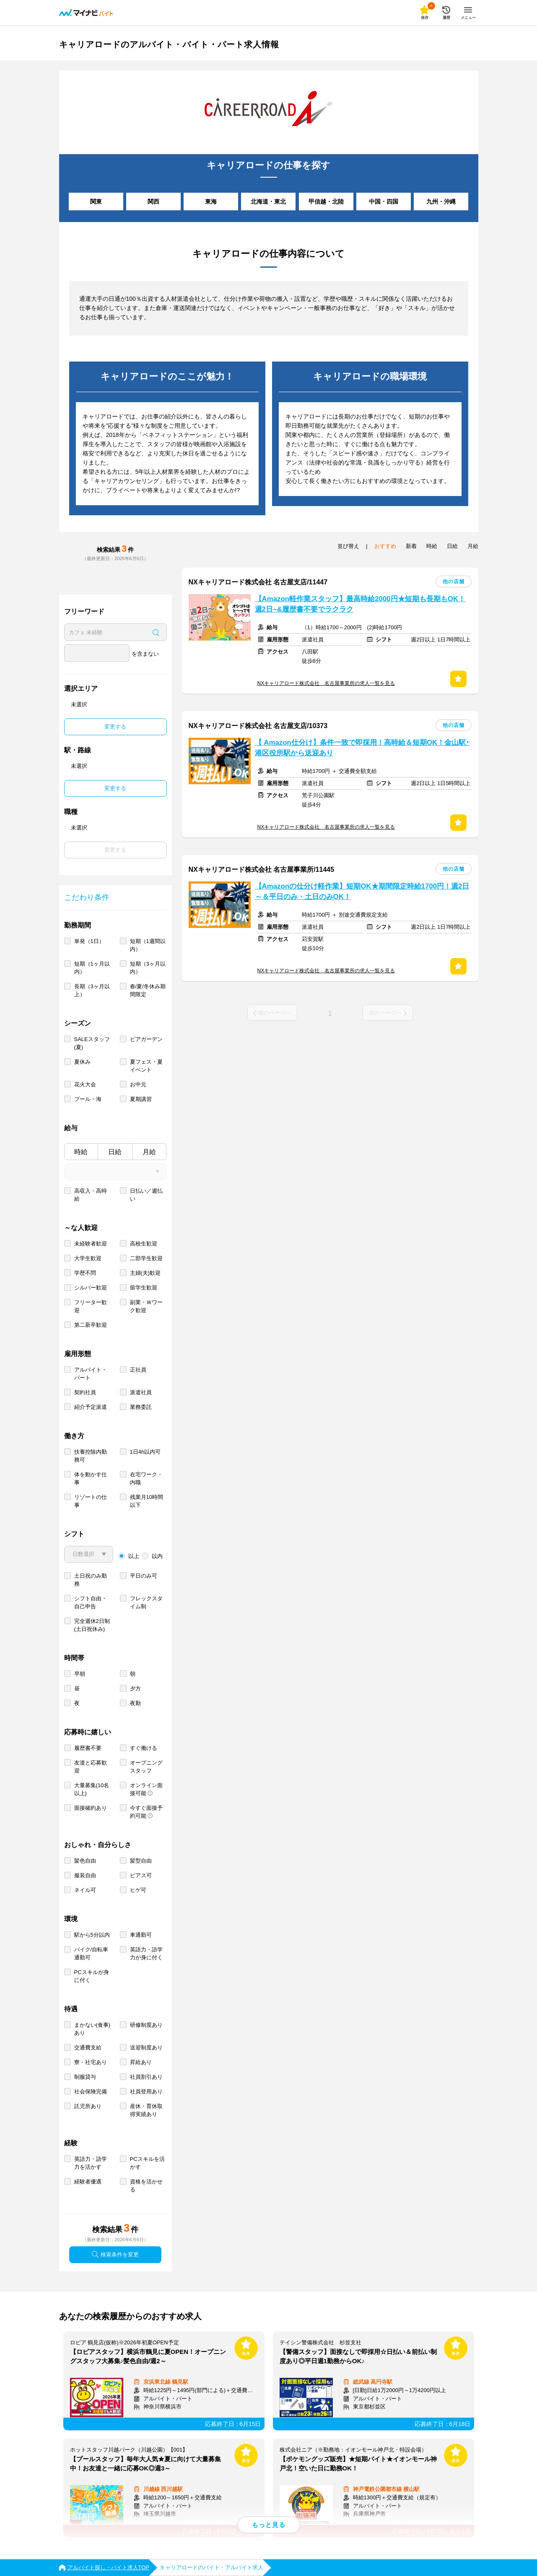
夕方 (135, 1688)
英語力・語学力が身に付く (146, 1953)
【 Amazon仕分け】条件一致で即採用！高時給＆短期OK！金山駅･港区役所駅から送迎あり (362, 748)
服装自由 (85, 1875)
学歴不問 (85, 1273)
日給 (115, 1151)
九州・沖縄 (441, 201)
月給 (149, 1151)
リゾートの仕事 (90, 1501)
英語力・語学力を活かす (90, 2163)
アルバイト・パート (90, 1374)
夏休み (82, 1062)
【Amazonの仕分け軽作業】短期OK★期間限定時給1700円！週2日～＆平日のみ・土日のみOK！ (362, 891)
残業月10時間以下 (146, 1501)
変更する (115, 726)
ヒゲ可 (138, 1890)
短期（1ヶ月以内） (92, 968)
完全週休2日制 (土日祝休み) (92, 1625)
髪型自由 (141, 1861)
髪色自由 (85, 1861)
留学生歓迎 (143, 1287)
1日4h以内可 (145, 1452)
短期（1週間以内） (148, 945)
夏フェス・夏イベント (146, 1066)
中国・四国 (383, 201)
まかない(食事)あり (92, 2029)
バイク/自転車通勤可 (91, 1953)
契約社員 (85, 1392)
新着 (411, 546)
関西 (153, 201)
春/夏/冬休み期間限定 (148, 990)
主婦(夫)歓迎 (145, 1273)
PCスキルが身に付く (91, 1976)
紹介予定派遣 (90, 1407)
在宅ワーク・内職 (146, 1478)
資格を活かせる (146, 2185)
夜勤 (135, 1703)
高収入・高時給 (90, 1195)
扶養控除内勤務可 (90, 1456)
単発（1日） (89, 941)
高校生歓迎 (143, 1243)
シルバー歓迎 (90, 1287)
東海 (211, 201)
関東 (96, 201)
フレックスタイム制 (146, 1602)
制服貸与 (85, 2077)
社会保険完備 (90, 2091)
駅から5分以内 (92, 1935)
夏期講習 (141, 1099)
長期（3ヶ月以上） (92, 990)
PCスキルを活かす (147, 2163)
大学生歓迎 (87, 1258)
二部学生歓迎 (146, 1258)
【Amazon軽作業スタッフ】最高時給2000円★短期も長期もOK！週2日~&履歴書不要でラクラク (360, 604)
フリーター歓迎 (90, 1306)
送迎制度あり (146, 2047)
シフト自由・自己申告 (90, 1602)
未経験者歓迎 (90, 1243)
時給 (81, 1151)
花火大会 (85, 1084)
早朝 (79, 1674)
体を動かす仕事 (90, 1478)
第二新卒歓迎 (90, 1325)
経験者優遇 (87, 2181)
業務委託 (141, 1407)
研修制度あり (146, 2025)
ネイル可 (85, 1890)
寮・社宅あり (90, 2062)
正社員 (138, 1370)
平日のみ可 (143, 1576)
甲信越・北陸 (326, 201)
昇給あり (141, 2062)
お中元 (138, 1084)
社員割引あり (146, 2077)
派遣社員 (141, 1392)
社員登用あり (146, 2091)
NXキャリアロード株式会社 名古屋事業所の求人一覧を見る (326, 683)
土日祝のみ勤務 (90, 1580)
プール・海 (87, 1099)
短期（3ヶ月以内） (148, 968)
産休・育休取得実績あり (146, 2110)
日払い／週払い (146, 1195)
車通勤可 (141, 1935)
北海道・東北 (268, 201)
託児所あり (87, 2106)
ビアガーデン (146, 1039)
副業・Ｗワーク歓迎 (146, 1306)
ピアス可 (141, 1875)
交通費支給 (87, 2047)
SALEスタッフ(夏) (92, 1043)
